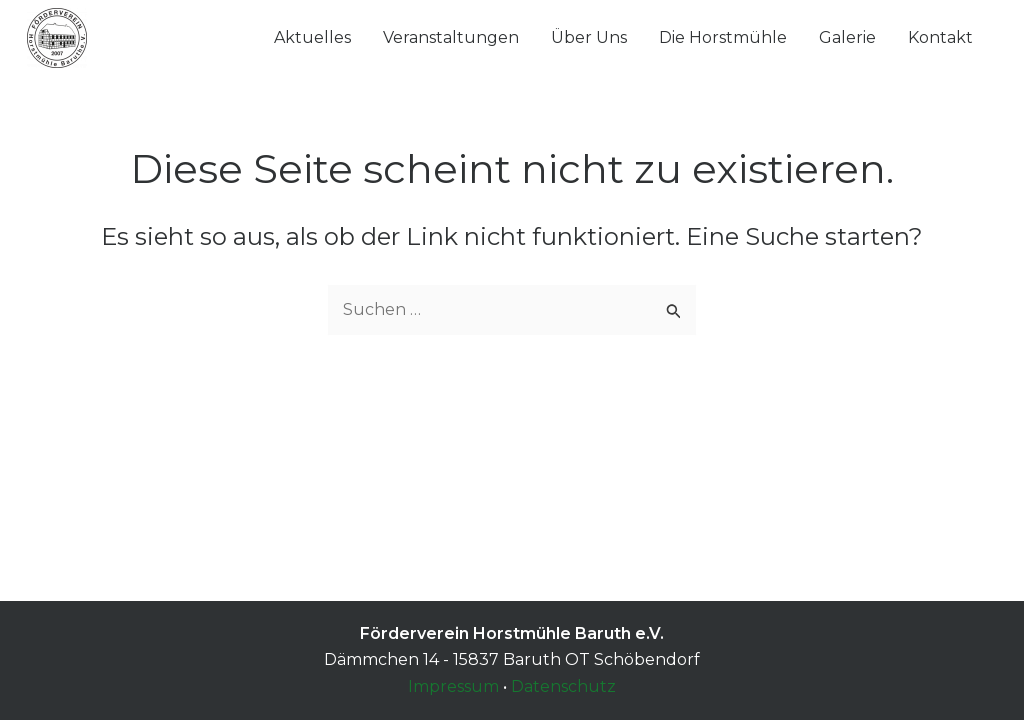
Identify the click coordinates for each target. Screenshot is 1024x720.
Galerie (847, 37)
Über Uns (589, 37)
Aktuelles (312, 37)
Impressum (453, 686)
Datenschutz (563, 686)
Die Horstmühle (723, 37)
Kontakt (940, 37)
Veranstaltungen (451, 37)
